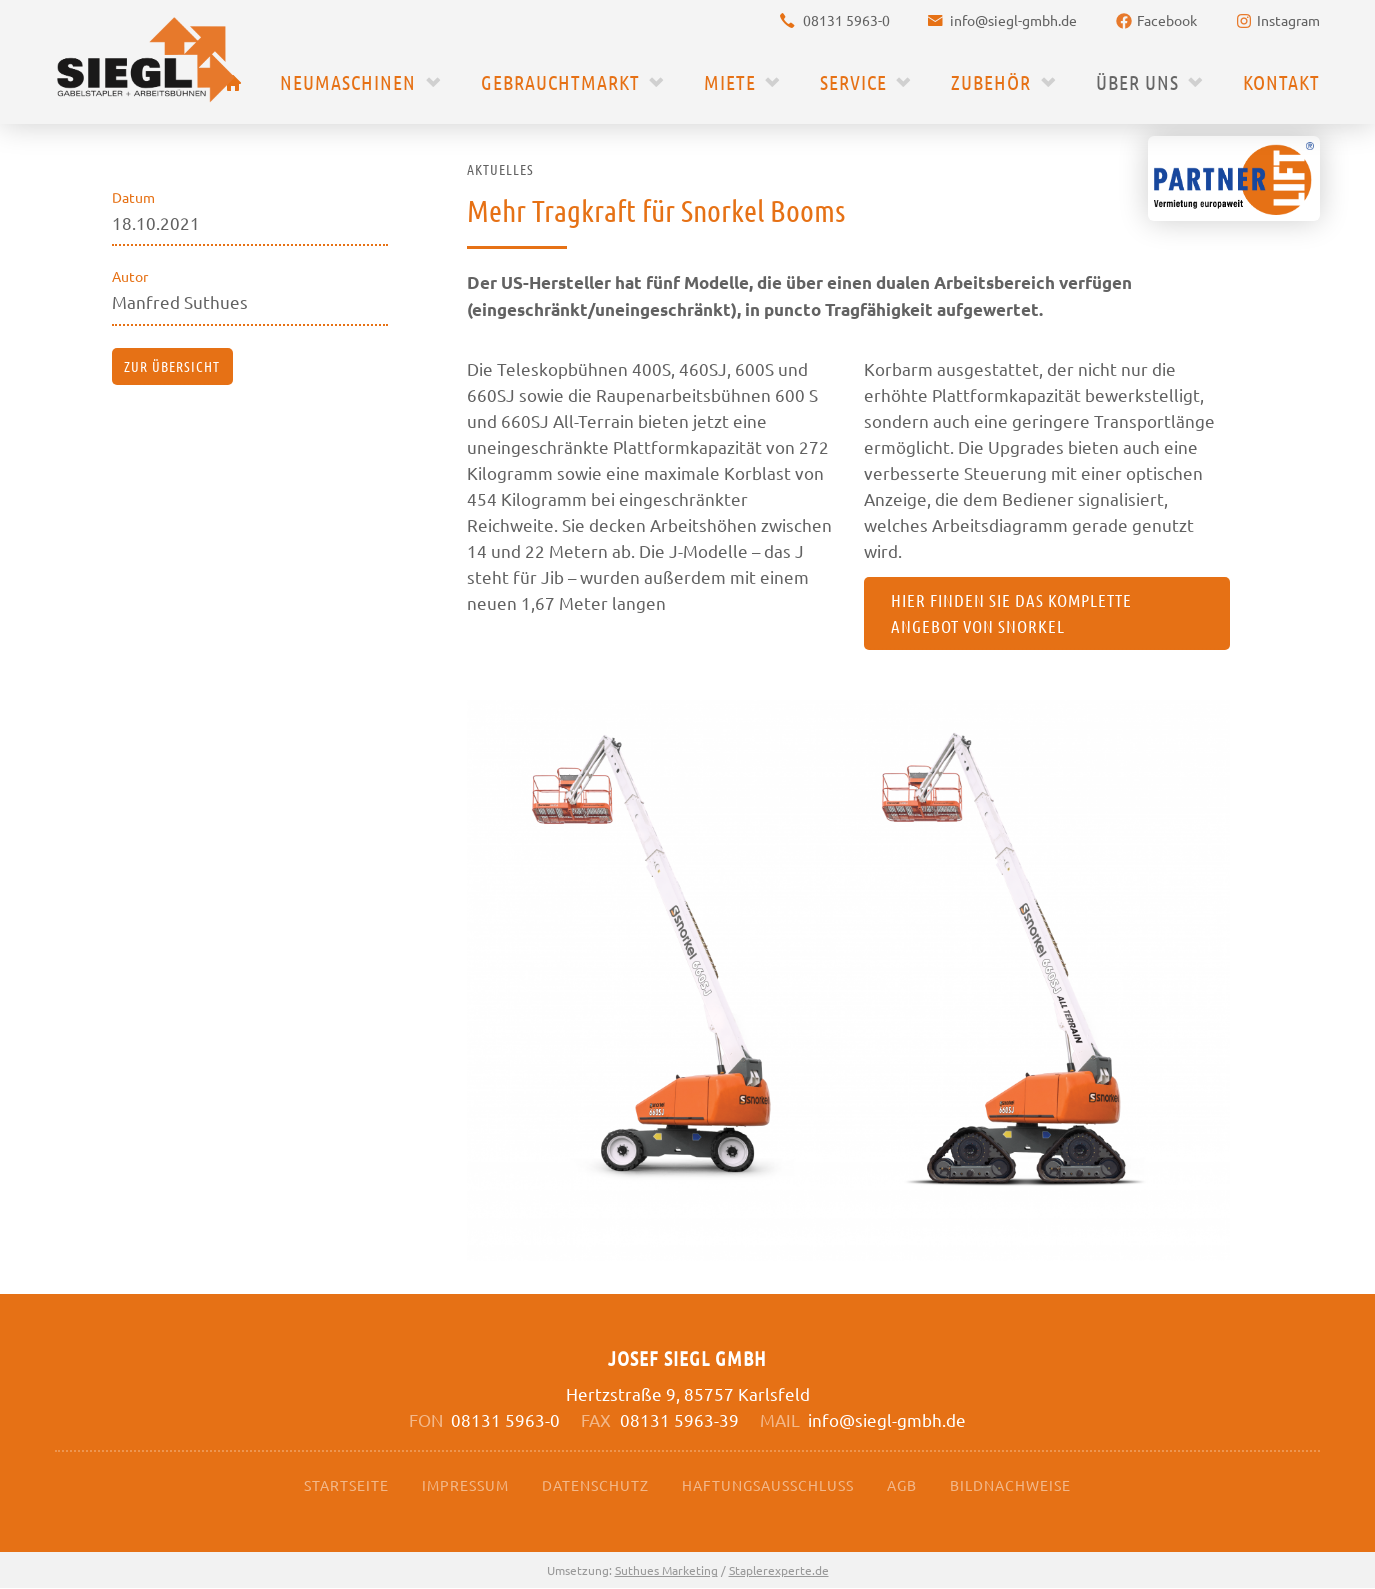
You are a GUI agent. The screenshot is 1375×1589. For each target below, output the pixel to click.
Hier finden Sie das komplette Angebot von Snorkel (1012, 614)
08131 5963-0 (846, 20)
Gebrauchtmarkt (560, 82)
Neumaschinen (348, 82)
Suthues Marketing (666, 1571)
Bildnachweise (1010, 1485)
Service (853, 82)
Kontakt (1281, 82)
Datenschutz (595, 1485)
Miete (730, 82)
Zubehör (991, 82)
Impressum (465, 1485)
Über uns (1137, 82)
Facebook (1167, 20)
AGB (902, 1485)
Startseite (346, 1485)
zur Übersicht (172, 366)
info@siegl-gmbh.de (1013, 20)
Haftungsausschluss (768, 1485)
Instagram (1288, 20)
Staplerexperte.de (779, 1571)
